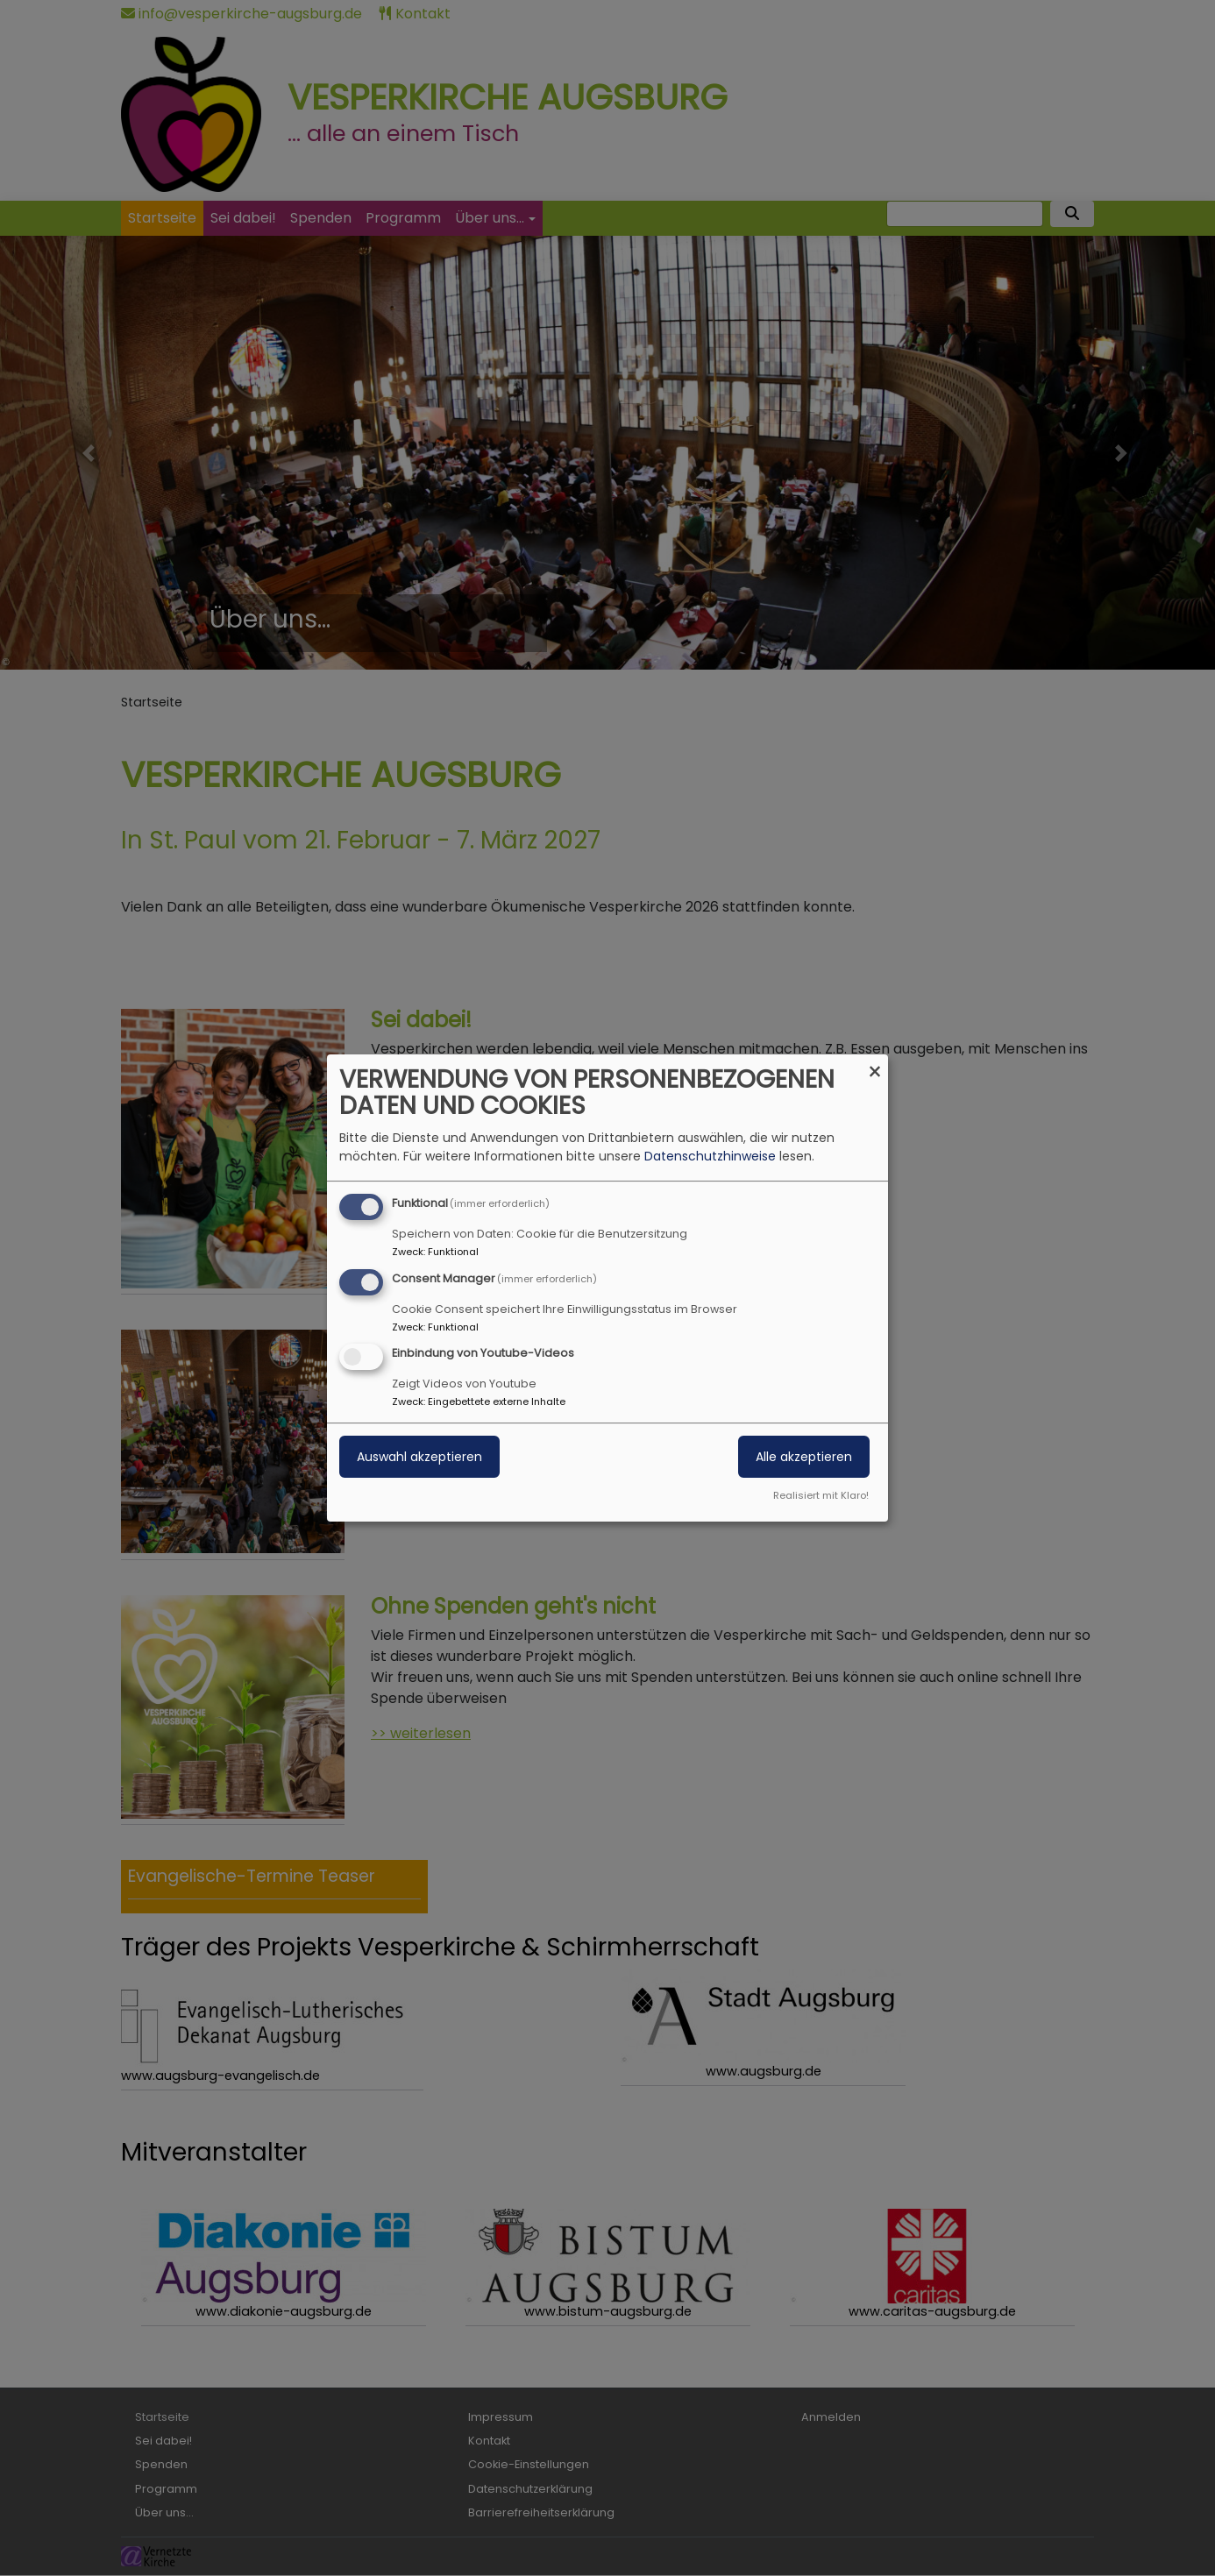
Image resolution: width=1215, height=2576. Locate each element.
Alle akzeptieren (804, 1457)
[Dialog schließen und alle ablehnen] (875, 1065)
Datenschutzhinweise (710, 1156)
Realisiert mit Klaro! (821, 1495)
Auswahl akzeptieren (419, 1457)
